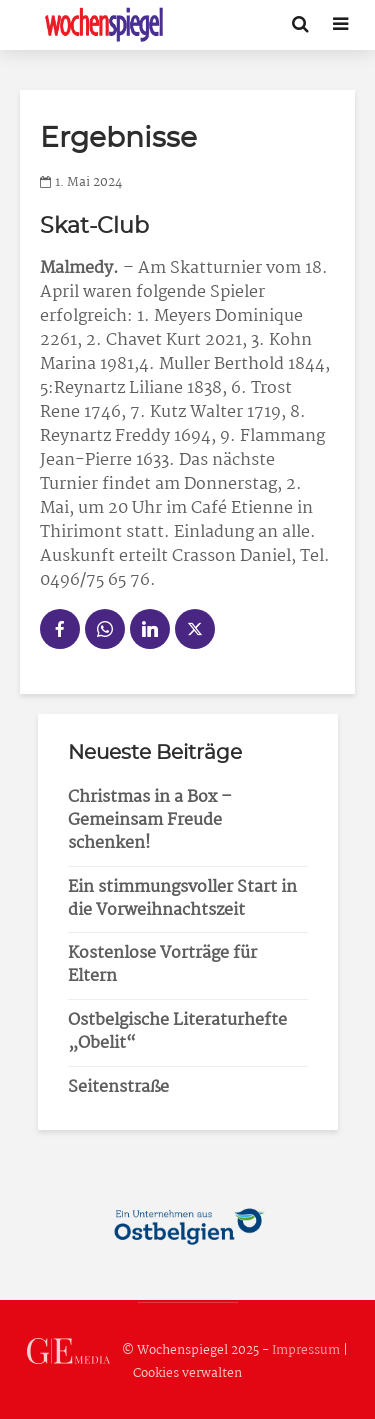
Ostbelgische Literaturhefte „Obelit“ (177, 1032)
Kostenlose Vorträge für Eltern (162, 965)
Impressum (306, 1350)
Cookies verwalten (187, 1373)
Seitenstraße (118, 1087)
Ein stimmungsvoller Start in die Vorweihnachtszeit (182, 899)
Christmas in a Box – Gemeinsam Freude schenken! (150, 820)
